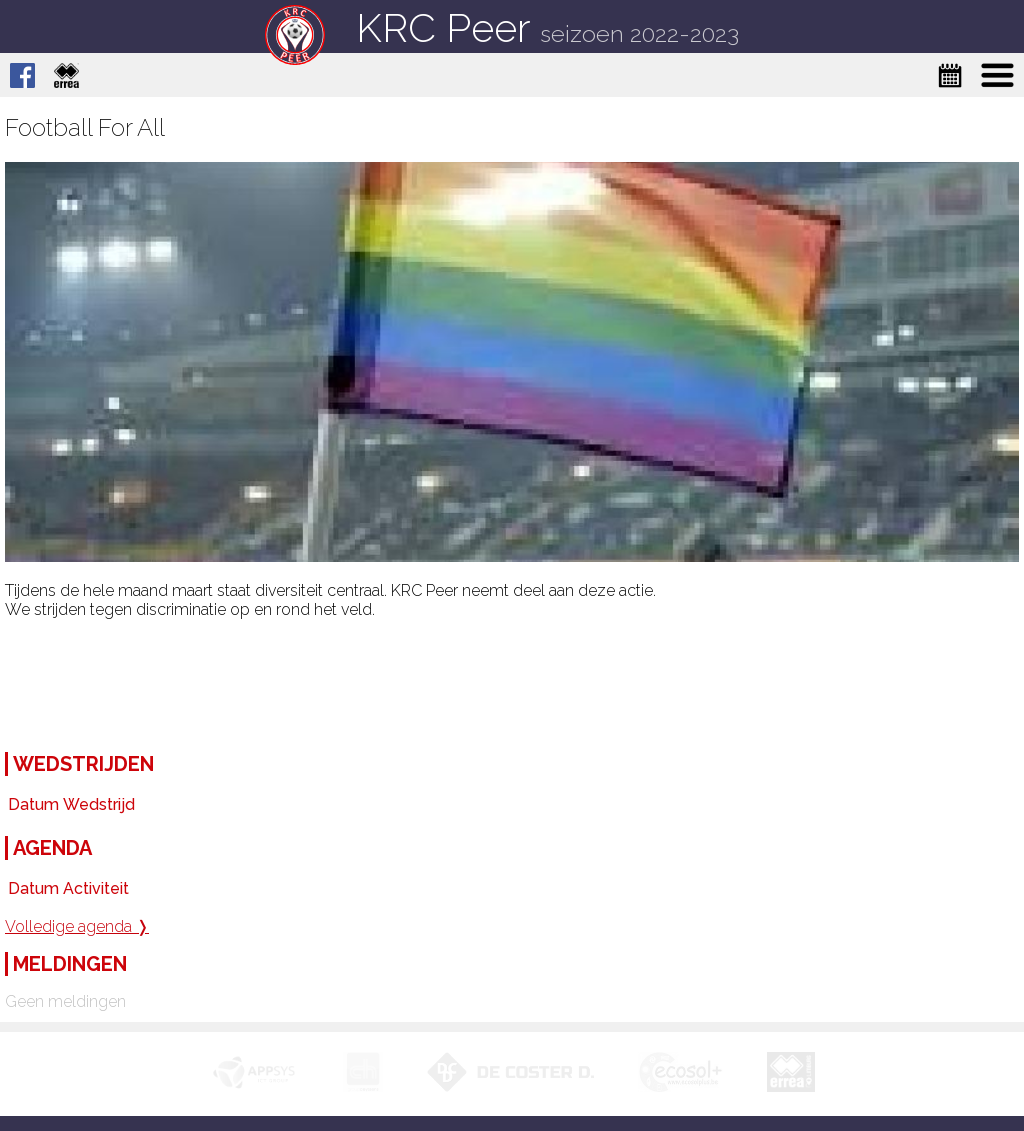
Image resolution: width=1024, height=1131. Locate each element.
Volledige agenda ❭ (77, 926)
